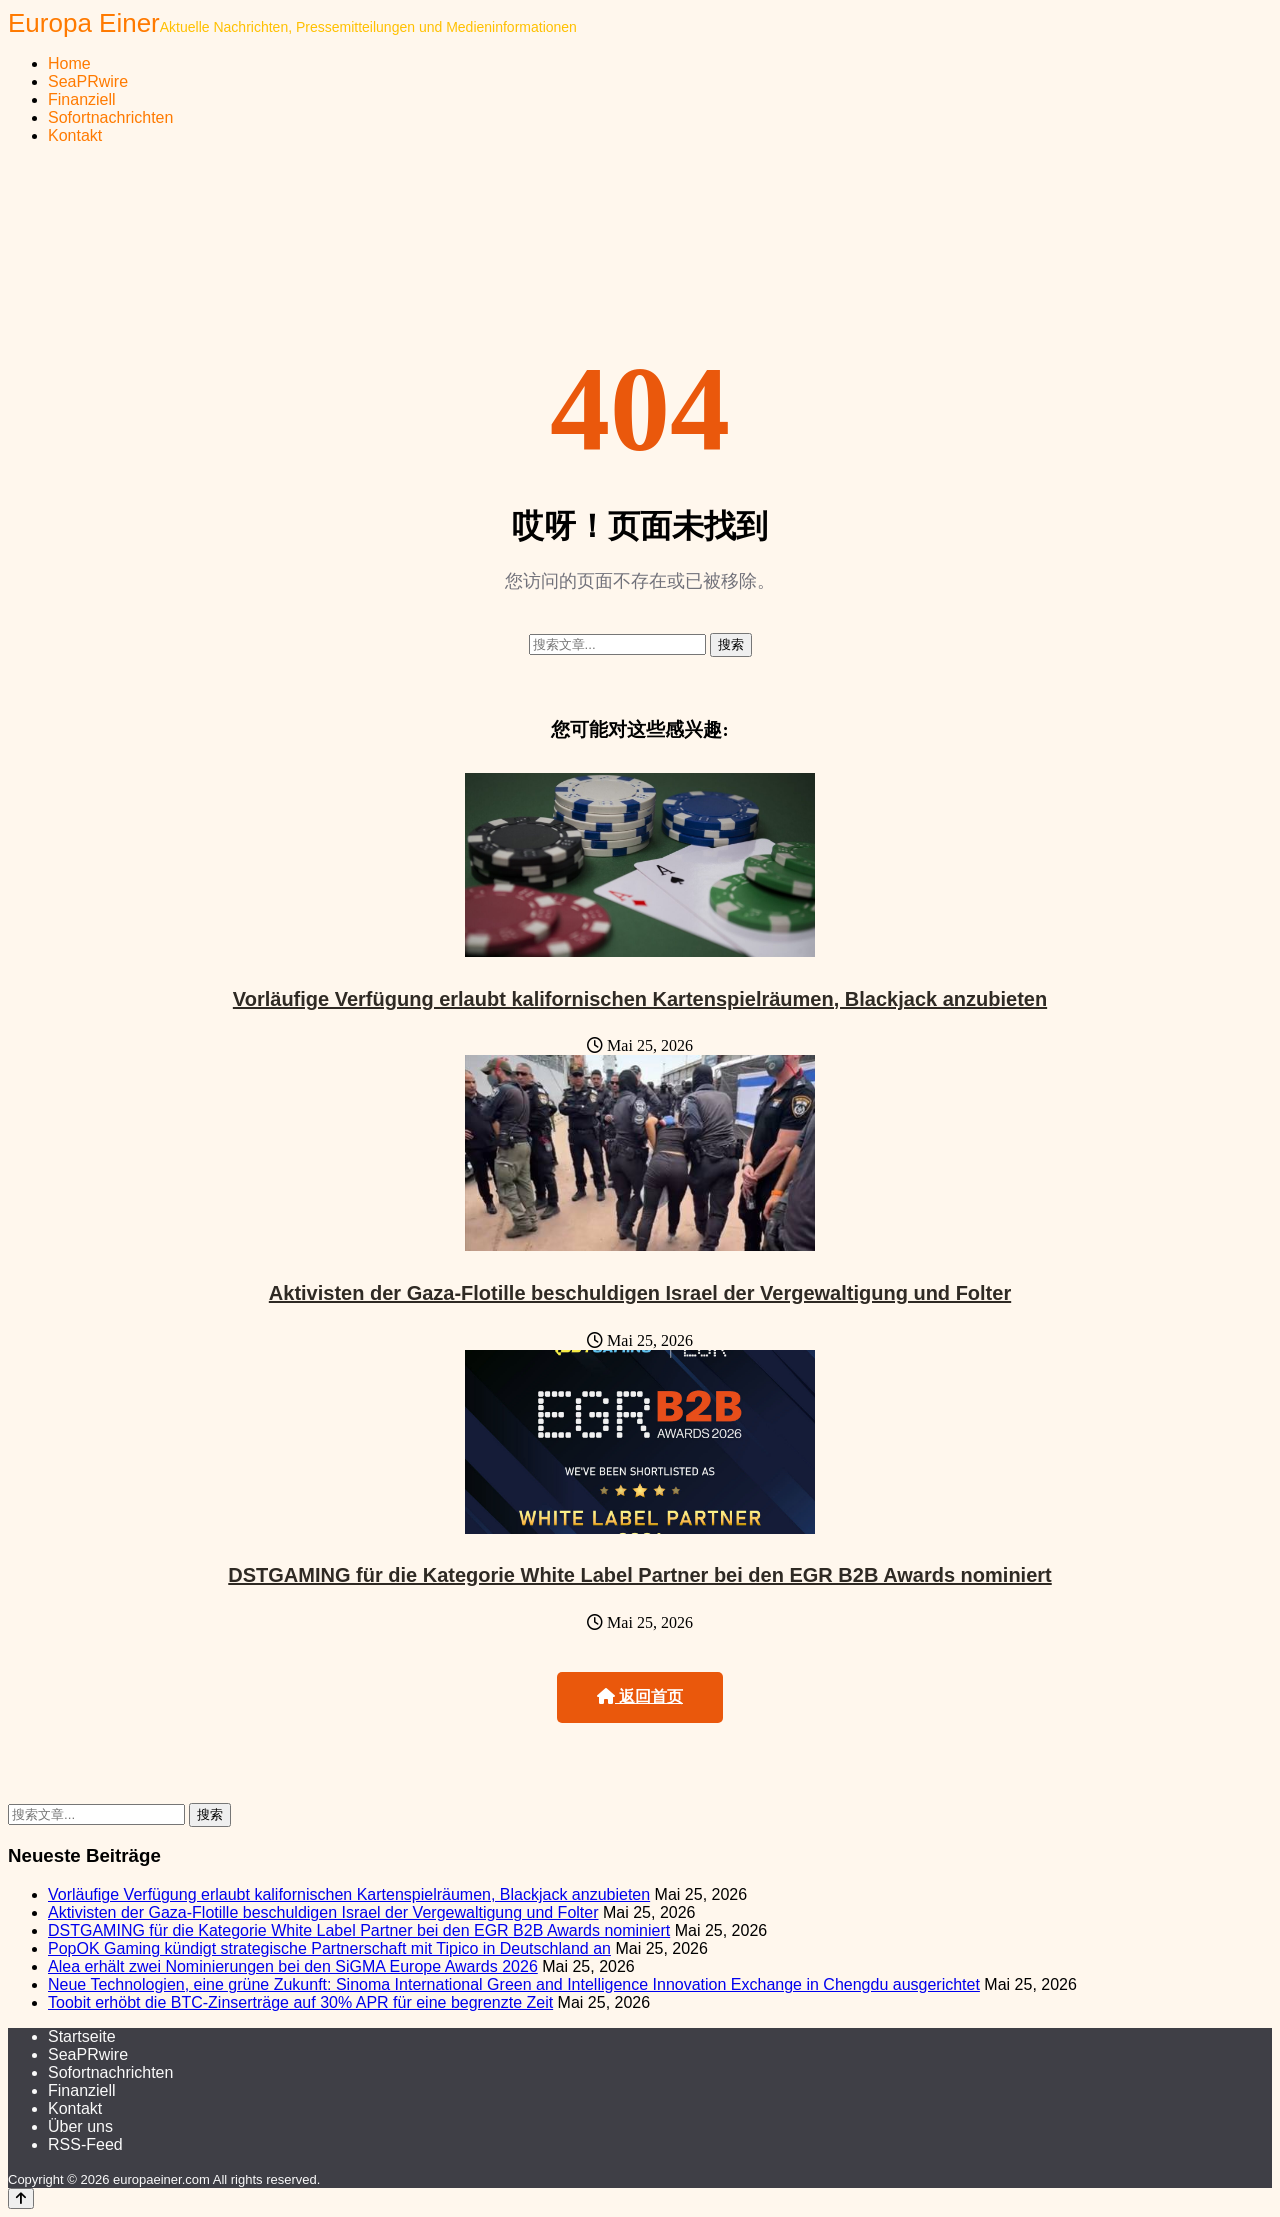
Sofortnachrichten (110, 117)
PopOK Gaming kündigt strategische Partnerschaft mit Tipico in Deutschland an (329, 1948)
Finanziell (82, 99)
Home (69, 63)
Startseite (82, 2036)
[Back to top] (21, 2198)
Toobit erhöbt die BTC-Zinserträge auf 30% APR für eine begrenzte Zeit (300, 2002)
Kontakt (75, 135)
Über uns (80, 2126)
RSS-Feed (85, 2144)
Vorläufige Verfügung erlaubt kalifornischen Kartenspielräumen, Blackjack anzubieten (640, 999)
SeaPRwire (88, 81)
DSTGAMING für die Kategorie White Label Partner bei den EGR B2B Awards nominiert (639, 1575)
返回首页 (640, 1696)
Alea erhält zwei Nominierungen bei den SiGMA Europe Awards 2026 (293, 1966)
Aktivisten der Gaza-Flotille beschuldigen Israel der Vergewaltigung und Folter (640, 1293)
